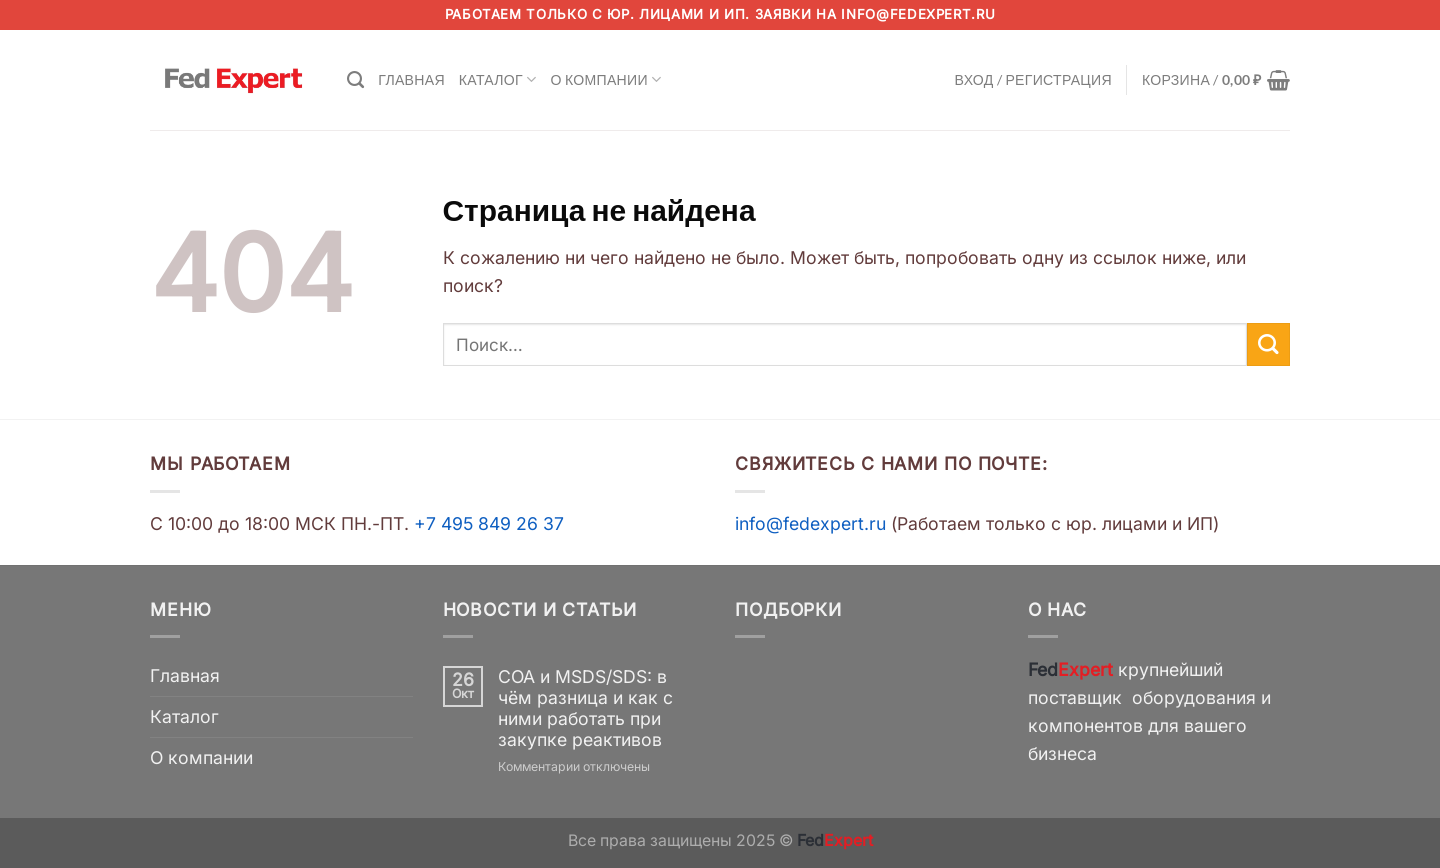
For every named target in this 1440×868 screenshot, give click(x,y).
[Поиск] (355, 80)
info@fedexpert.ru (918, 14)
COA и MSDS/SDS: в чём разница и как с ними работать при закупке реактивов (585, 708)
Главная (411, 79)
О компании (605, 79)
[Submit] (1268, 344)
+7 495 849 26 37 (489, 523)
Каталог (498, 79)
